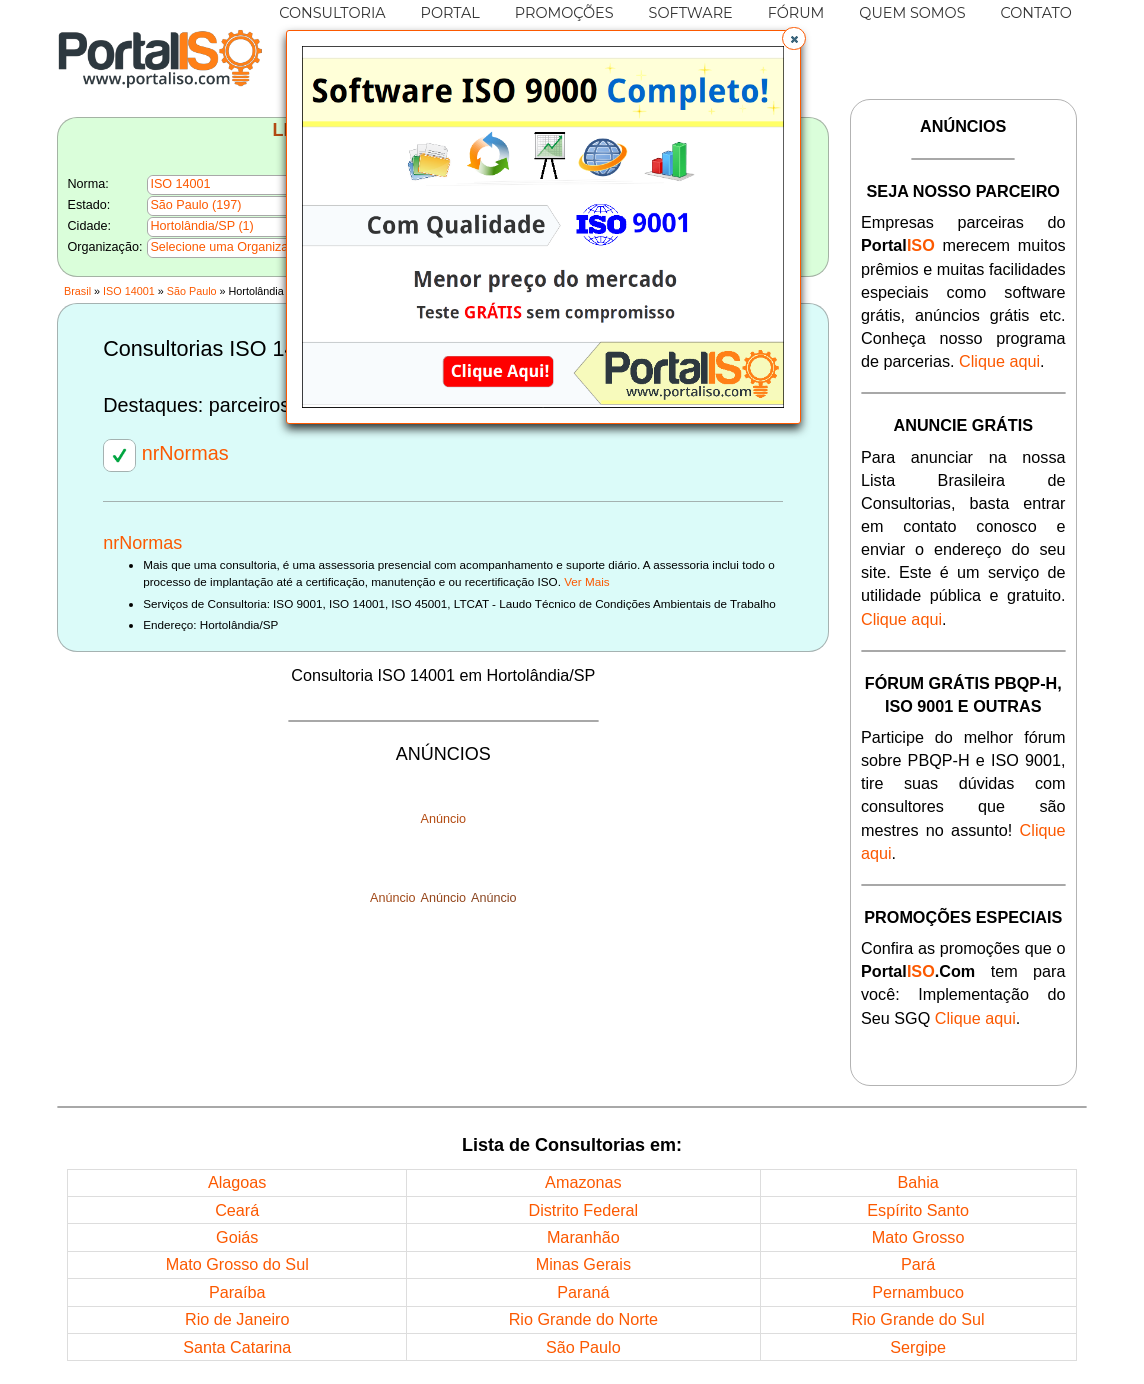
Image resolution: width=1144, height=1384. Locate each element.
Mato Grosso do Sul (237, 1264)
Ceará (237, 1210)
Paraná (583, 1292)
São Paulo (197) (195, 205)
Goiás (237, 1237)
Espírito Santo (918, 1210)
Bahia (917, 1182)
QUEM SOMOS (912, 13)
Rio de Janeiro (237, 1319)
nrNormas (165, 453)
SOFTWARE (691, 13)
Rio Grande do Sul (918, 1319)
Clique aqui (999, 361)
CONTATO (1036, 13)
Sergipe (918, 1347)
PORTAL (450, 13)
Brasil (77, 291)
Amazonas (583, 1182)
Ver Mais (586, 581)
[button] (794, 39)
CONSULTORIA (332, 13)
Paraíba (237, 1292)
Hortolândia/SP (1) (201, 226)
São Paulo (192, 291)
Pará (918, 1264)
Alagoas (237, 1182)
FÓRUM (796, 13)
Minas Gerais (583, 1264)
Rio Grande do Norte (583, 1319)
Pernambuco (918, 1292)
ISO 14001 (129, 291)
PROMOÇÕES (564, 13)
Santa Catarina (237, 1347)
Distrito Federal (583, 1210)
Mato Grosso (918, 1237)
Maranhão (583, 1237)
